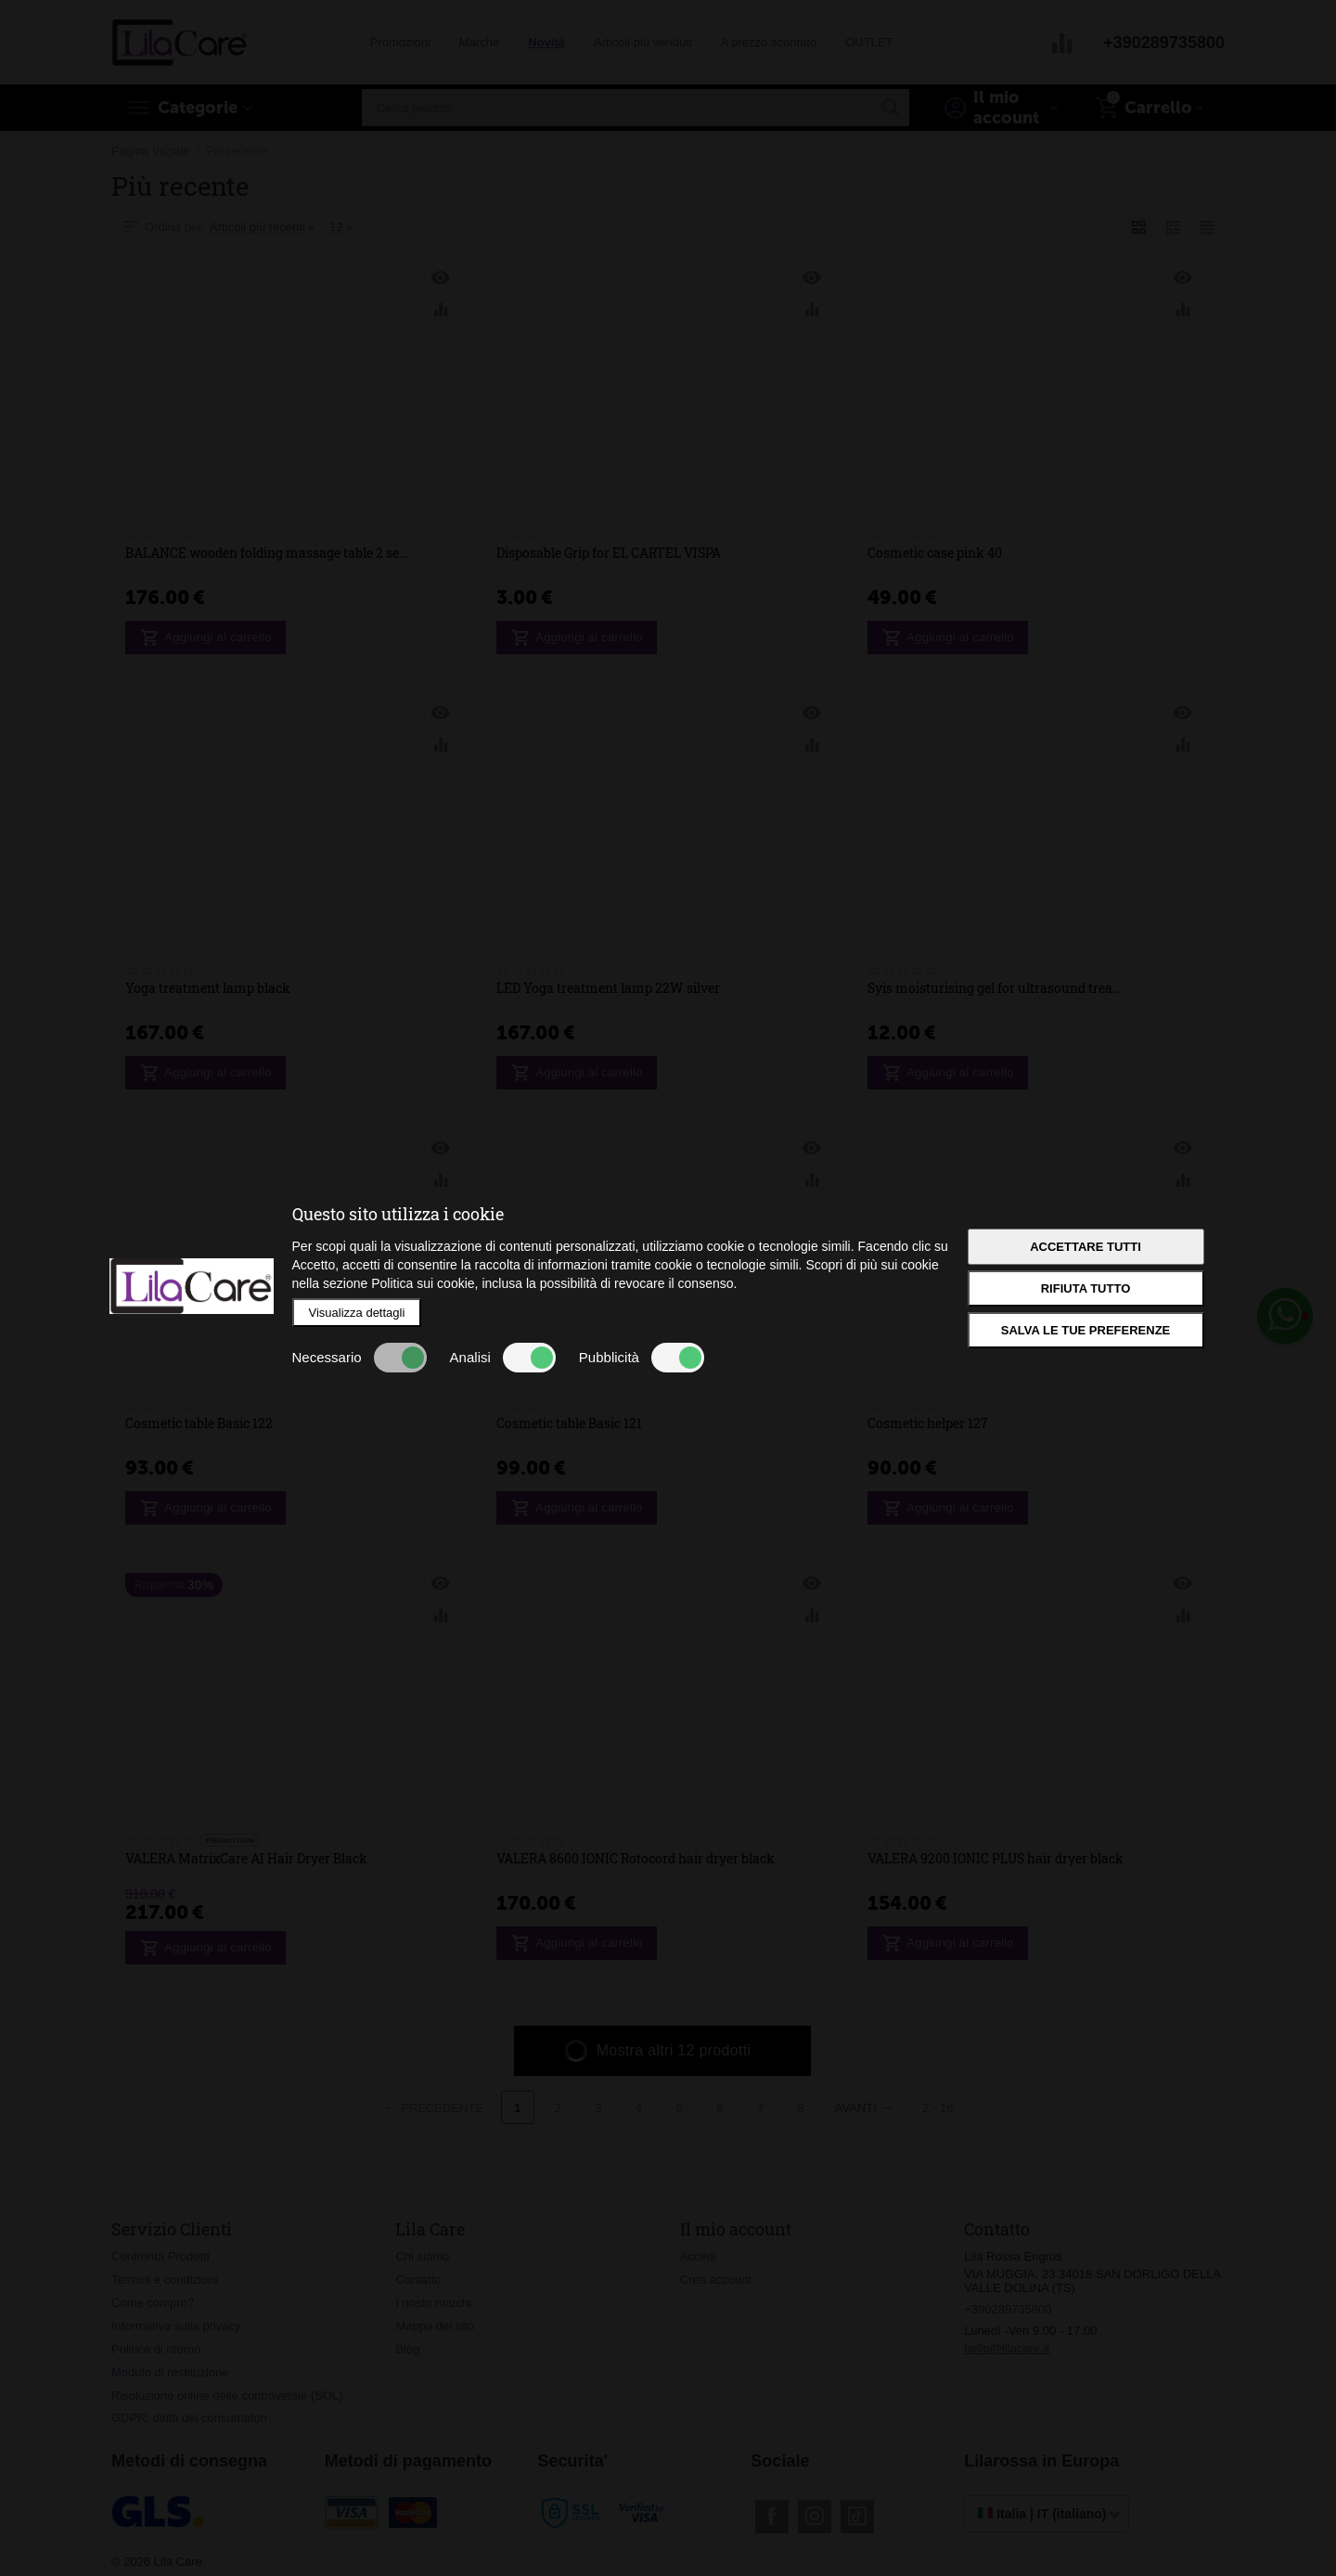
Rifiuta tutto (1086, 1288)
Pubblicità (641, 1357)
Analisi (503, 1357)
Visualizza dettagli (357, 1313)
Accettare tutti (1085, 1247)
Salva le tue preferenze (1086, 1330)
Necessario (359, 1357)
